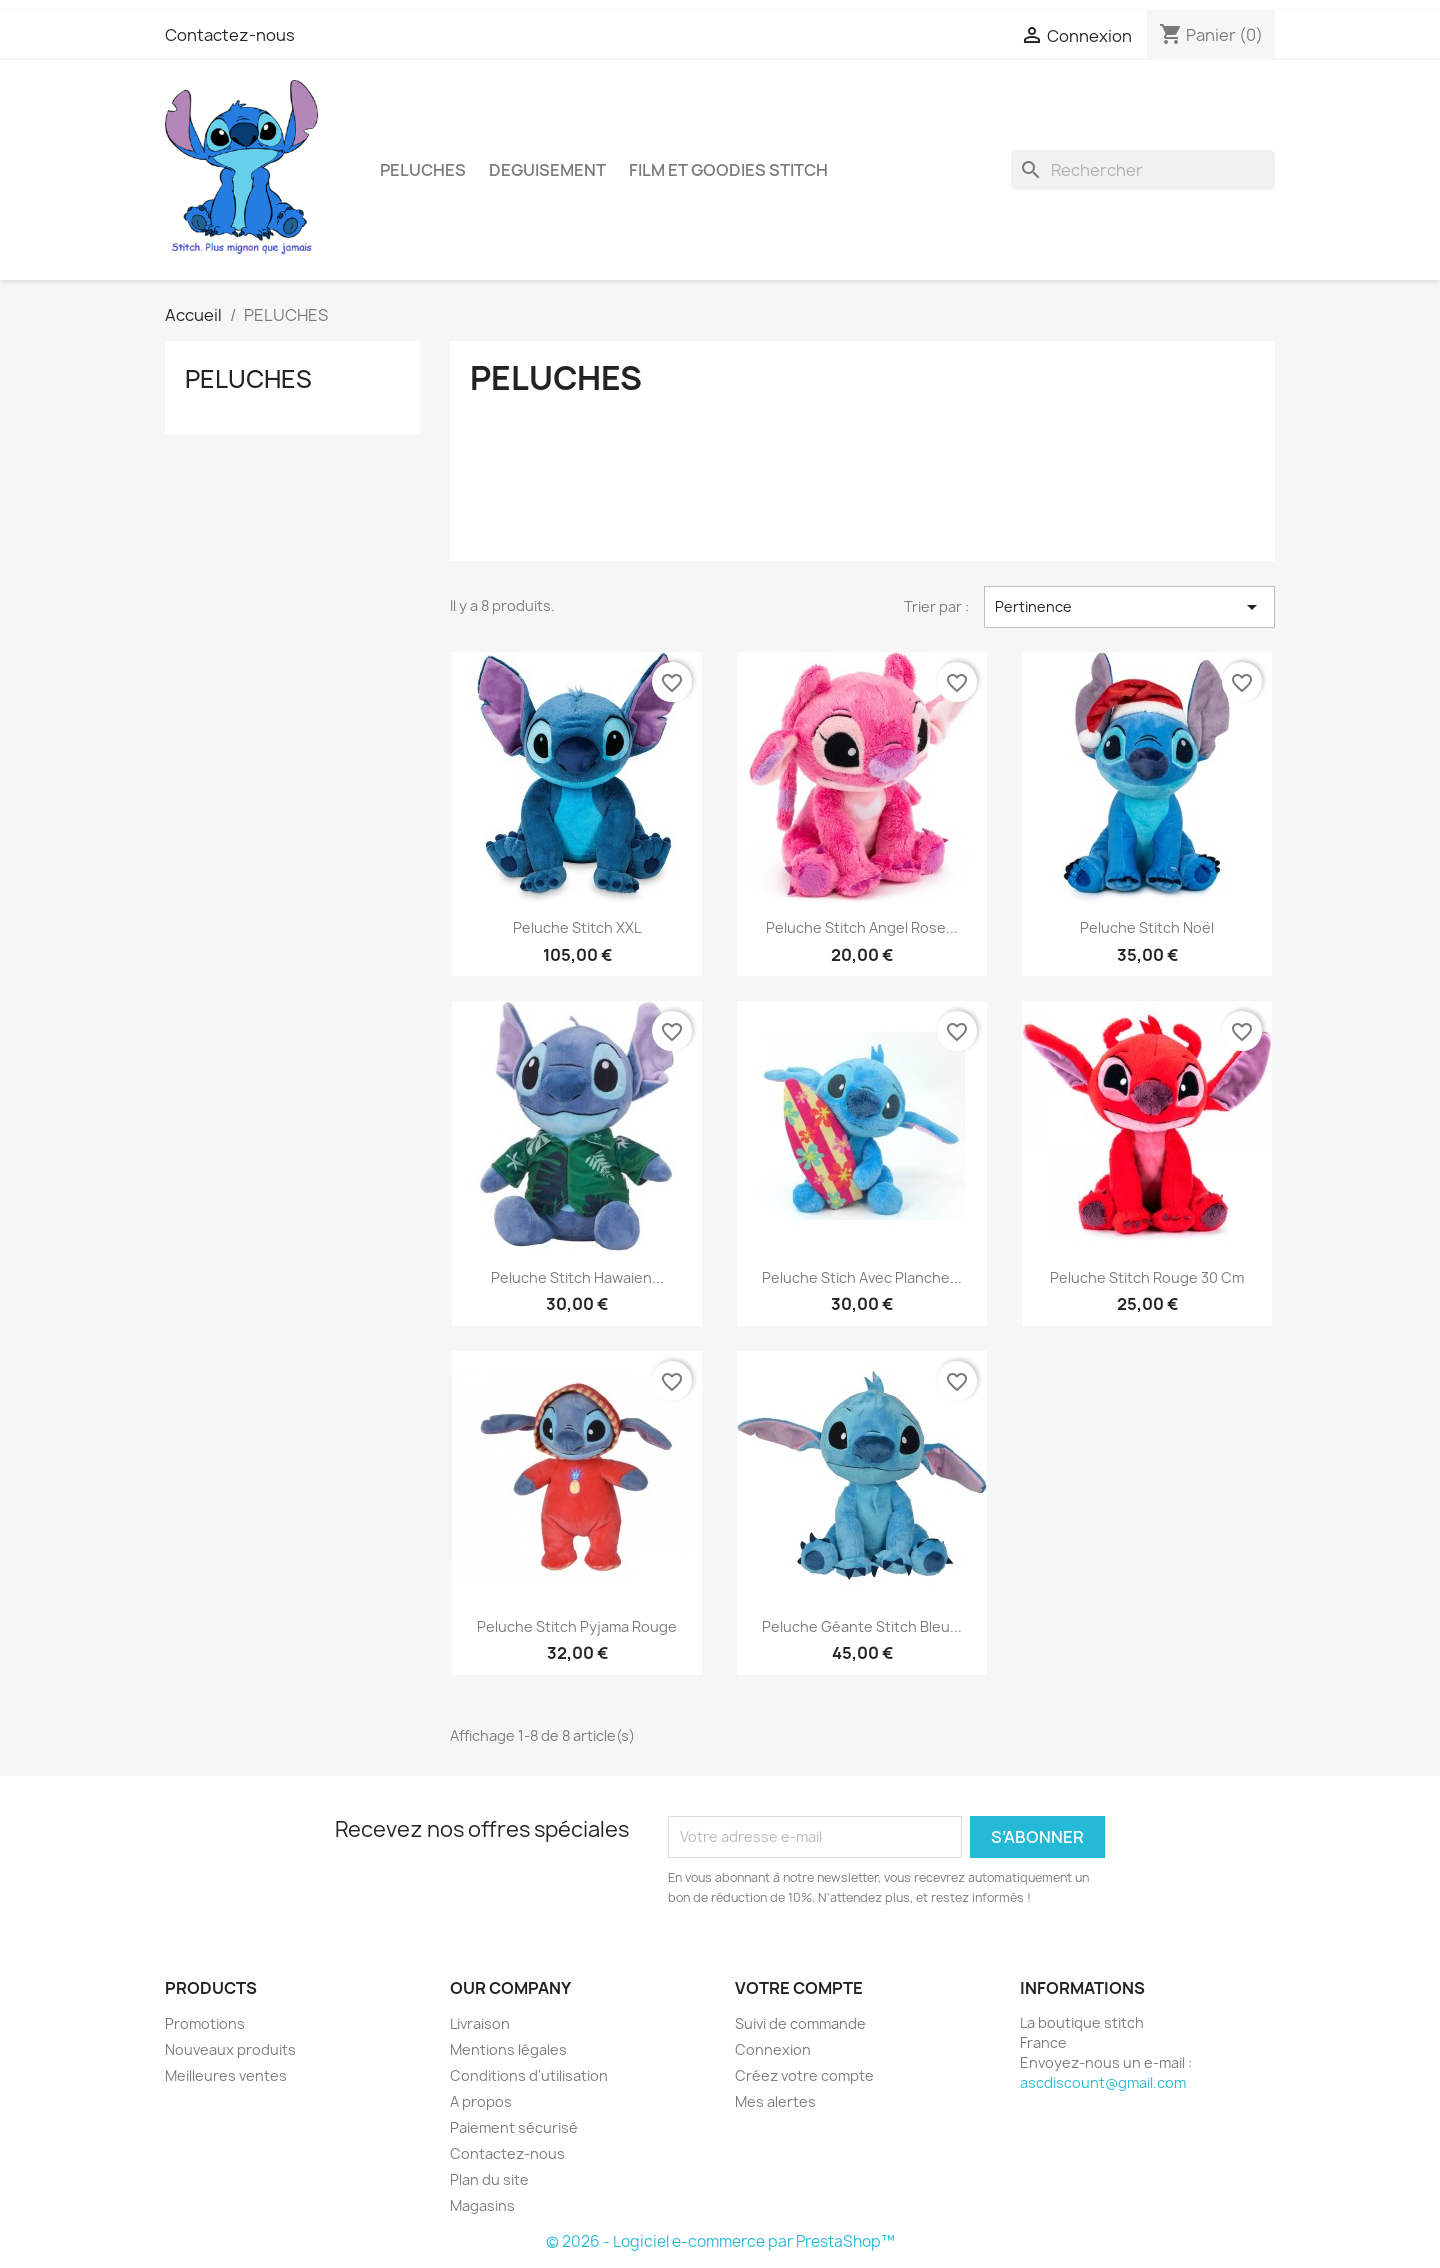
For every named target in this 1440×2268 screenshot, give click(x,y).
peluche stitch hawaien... (577, 1277)
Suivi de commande (800, 2023)
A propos (481, 2101)
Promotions (205, 2023)
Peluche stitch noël (1147, 927)
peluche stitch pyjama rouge (577, 1626)
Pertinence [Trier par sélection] (1129, 607)
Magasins (482, 2205)
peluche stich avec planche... (862, 1277)
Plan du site (489, 2179)
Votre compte (799, 1988)
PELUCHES (423, 170)
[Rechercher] (1143, 170)
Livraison (480, 2023)
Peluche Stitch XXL (577, 927)
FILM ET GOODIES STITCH (728, 170)
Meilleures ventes (226, 2075)
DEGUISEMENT (547, 170)
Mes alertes (775, 2101)
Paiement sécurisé (514, 2127)
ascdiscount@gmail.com (1103, 2082)
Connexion (773, 2049)
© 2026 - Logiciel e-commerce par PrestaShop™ (720, 2241)
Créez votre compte (804, 2075)
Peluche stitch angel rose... (862, 927)
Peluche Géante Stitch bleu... (862, 1626)
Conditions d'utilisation (529, 2075)
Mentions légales (508, 2049)
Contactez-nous (230, 35)
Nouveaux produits (230, 2049)
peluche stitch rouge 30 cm (1147, 1277)
